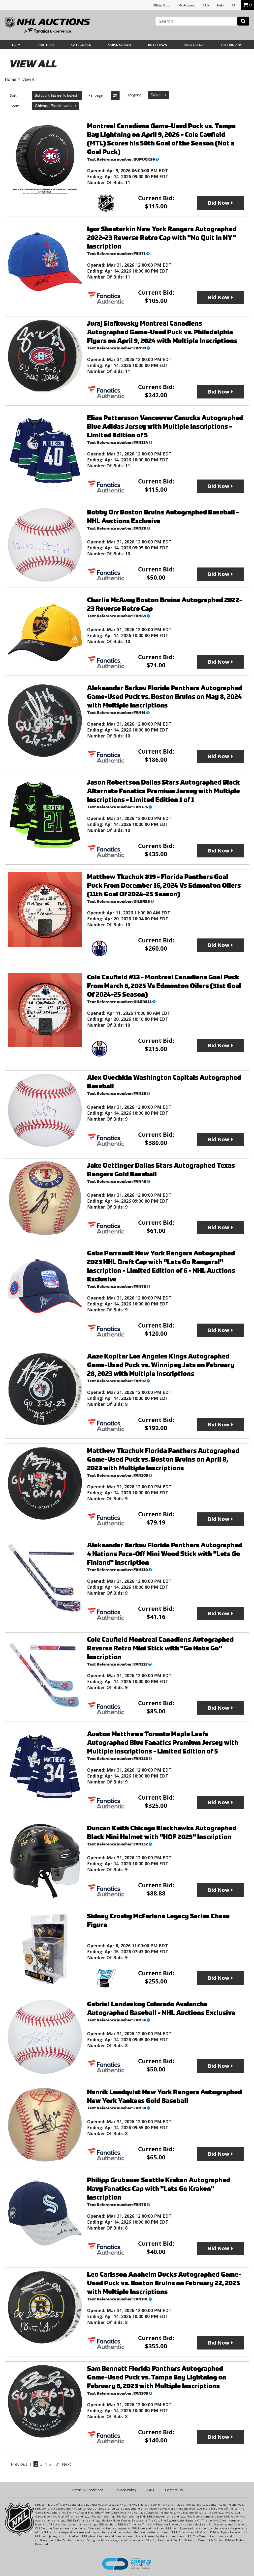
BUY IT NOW (157, 44)
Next (66, 2464)
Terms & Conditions (87, 2490)
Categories (81, 44)
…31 (56, 2464)
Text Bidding (231, 44)
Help (220, 5)
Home (10, 79)
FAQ (206, 5)
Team (16, 44)
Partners (46, 44)
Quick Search (119, 44)
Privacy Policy (125, 2490)
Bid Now (218, 202)
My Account (187, 5)
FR (233, 5)
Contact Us (174, 2490)
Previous (19, 2464)
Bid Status (193, 44)
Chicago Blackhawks (54, 106)
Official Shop (161, 5)
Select (157, 95)
